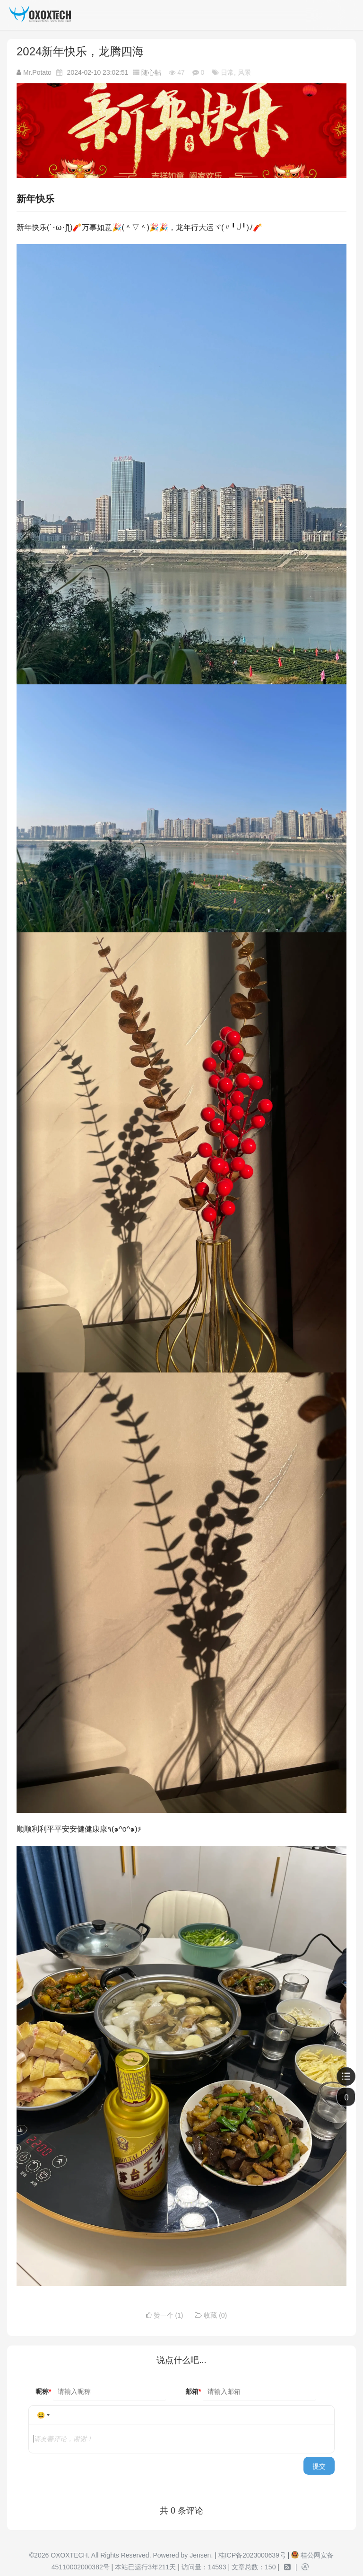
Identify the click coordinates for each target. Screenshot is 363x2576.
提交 (319, 2466)
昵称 (43, 2391)
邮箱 (193, 2391)
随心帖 (152, 72)
